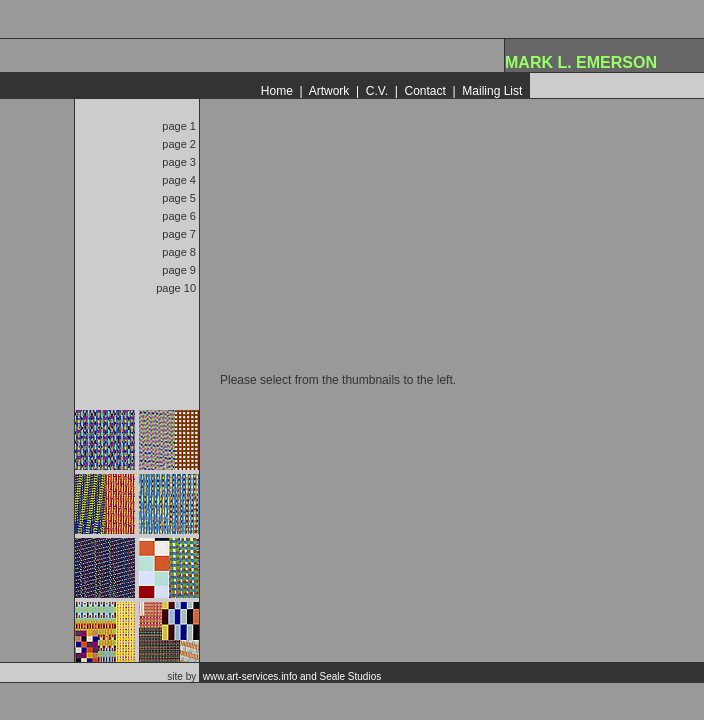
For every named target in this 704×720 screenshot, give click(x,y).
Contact (424, 91)
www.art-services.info (250, 676)
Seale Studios (351, 676)
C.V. (377, 91)
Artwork (329, 91)
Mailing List (492, 91)
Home (277, 91)
